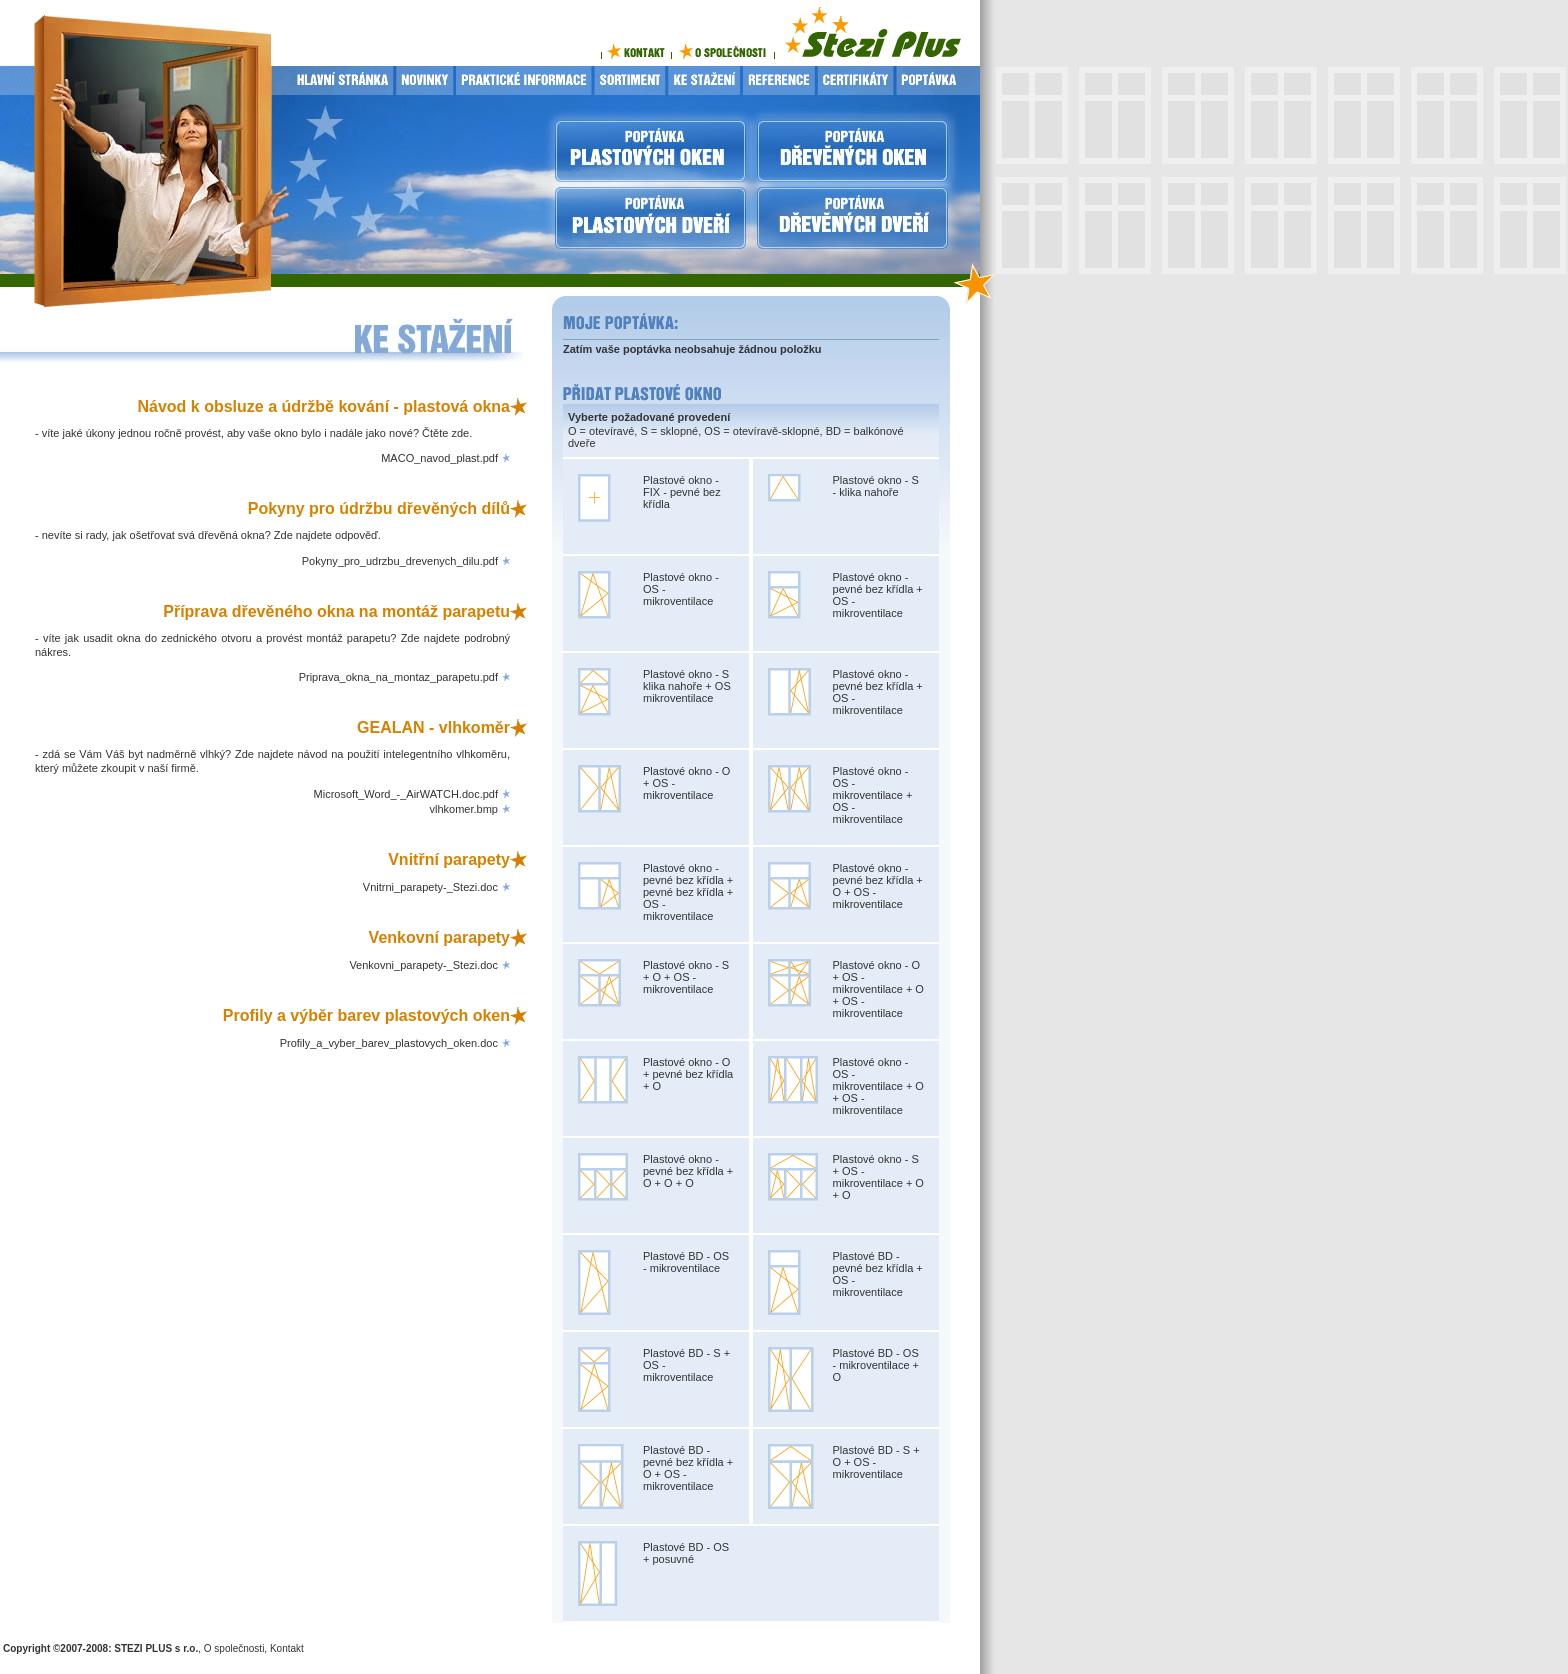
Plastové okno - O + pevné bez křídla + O (688, 1074)
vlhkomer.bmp (464, 809)
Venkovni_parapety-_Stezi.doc (423, 965)
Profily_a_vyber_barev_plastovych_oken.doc (389, 1043)
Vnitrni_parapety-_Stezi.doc (430, 887)
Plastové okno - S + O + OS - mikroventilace (686, 977)
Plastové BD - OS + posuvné (686, 1553)
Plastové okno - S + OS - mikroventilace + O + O (878, 1177)
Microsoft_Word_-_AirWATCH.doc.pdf (406, 794)
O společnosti (234, 1648)
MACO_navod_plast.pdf (439, 458)
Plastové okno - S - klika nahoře (876, 486)
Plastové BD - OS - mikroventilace (686, 1262)
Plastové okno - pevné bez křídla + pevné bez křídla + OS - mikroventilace (688, 892)
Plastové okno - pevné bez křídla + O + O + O (688, 1171)
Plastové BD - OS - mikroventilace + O (876, 1365)
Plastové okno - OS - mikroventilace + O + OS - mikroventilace (878, 1086)
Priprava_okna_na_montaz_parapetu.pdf (398, 677)
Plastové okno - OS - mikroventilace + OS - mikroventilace (873, 795)
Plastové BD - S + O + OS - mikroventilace (876, 1462)
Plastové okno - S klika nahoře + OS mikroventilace (687, 686)
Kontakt (287, 1648)
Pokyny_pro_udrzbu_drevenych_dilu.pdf (400, 561)
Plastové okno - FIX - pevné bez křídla (682, 492)
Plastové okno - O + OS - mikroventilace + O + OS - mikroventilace (878, 989)
